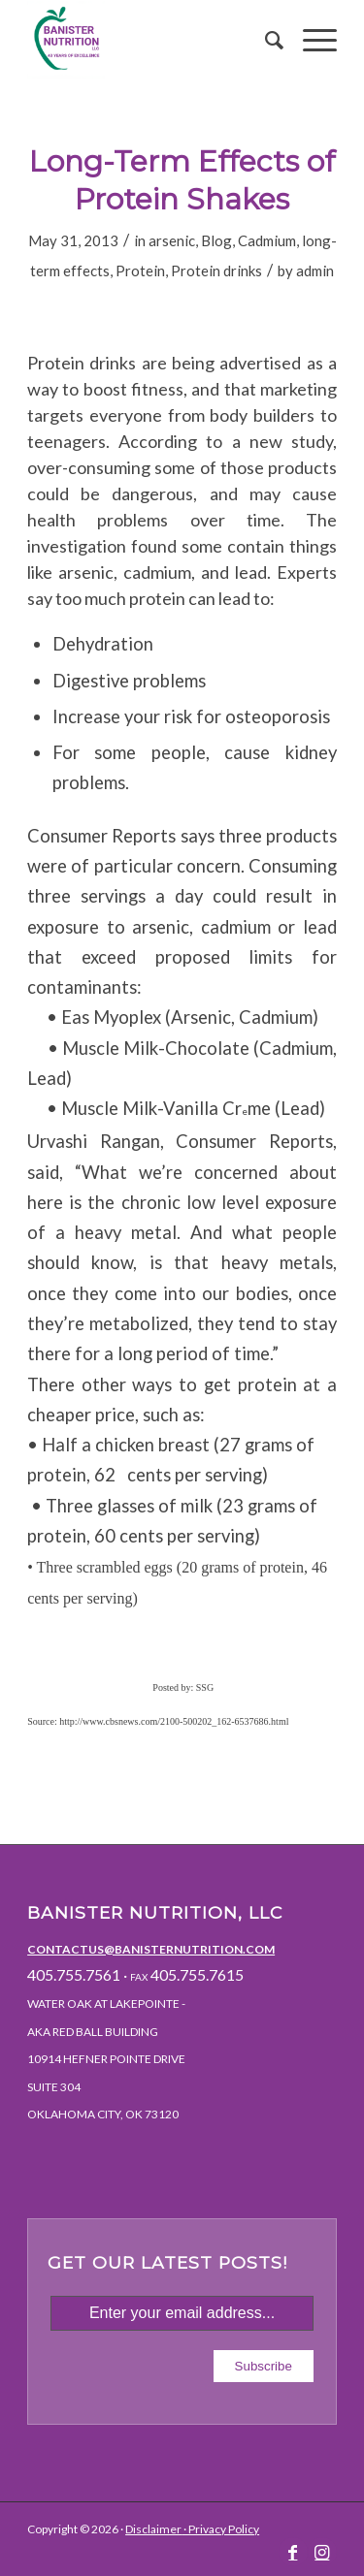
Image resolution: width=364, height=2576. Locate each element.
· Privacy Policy (220, 2529)
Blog (216, 240)
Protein (140, 270)
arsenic (172, 240)
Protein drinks (216, 270)
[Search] (264, 40)
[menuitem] (264, 40)
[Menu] (310, 40)
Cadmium (267, 240)
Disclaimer (153, 2529)
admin (315, 270)
